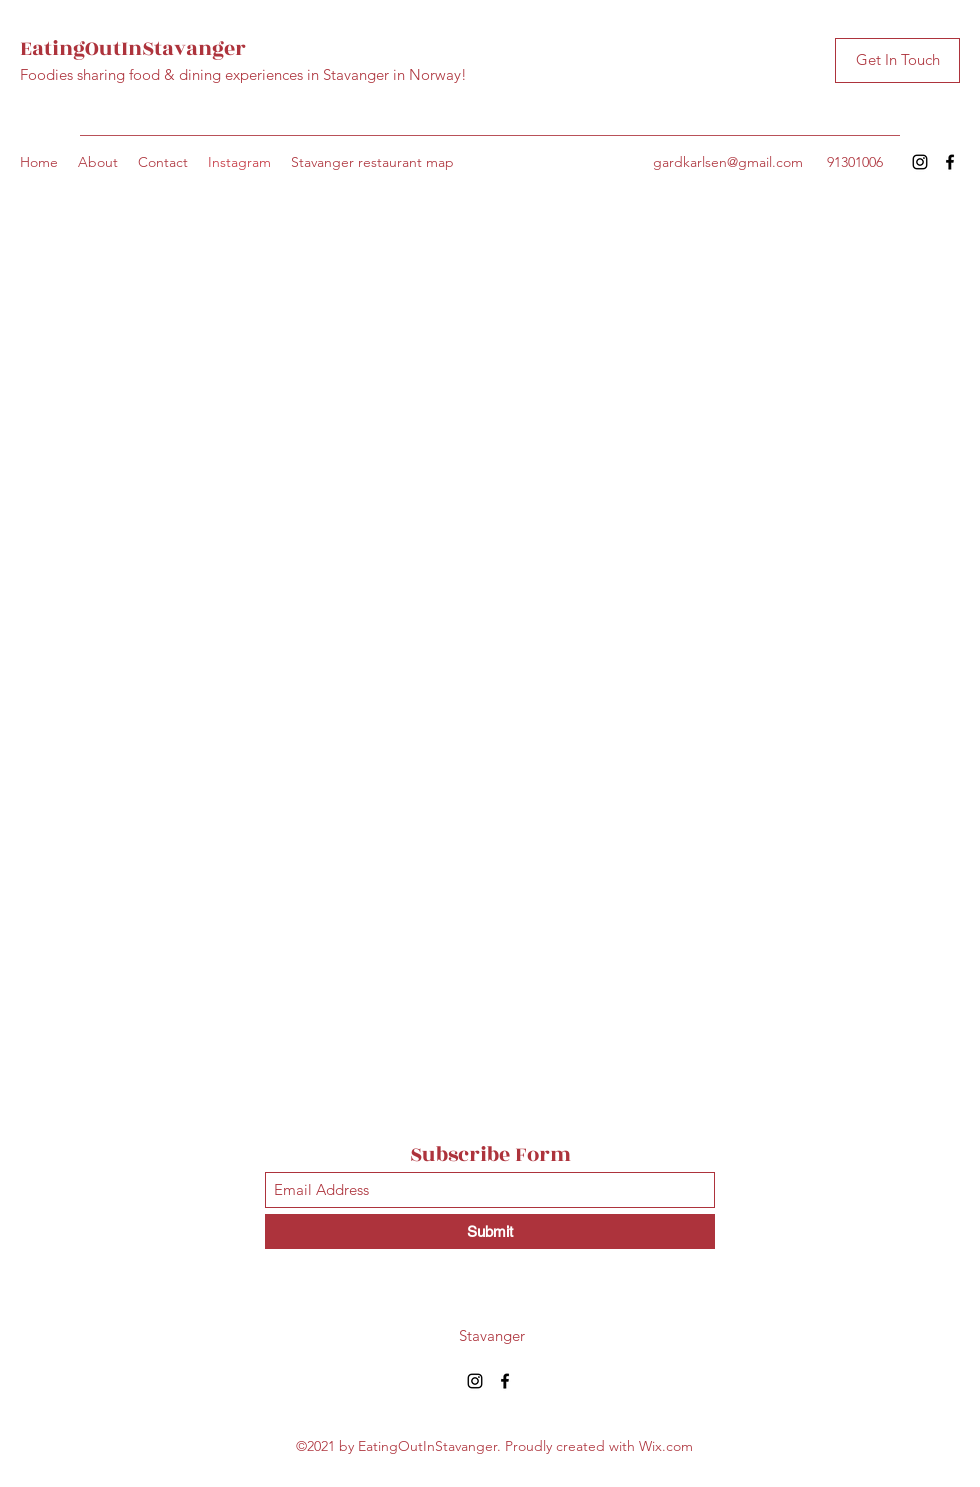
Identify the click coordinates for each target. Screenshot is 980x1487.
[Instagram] (920, 162)
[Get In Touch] (897, 60)
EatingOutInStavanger (133, 48)
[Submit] (490, 1231)
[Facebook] (950, 162)
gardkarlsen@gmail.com (728, 162)
